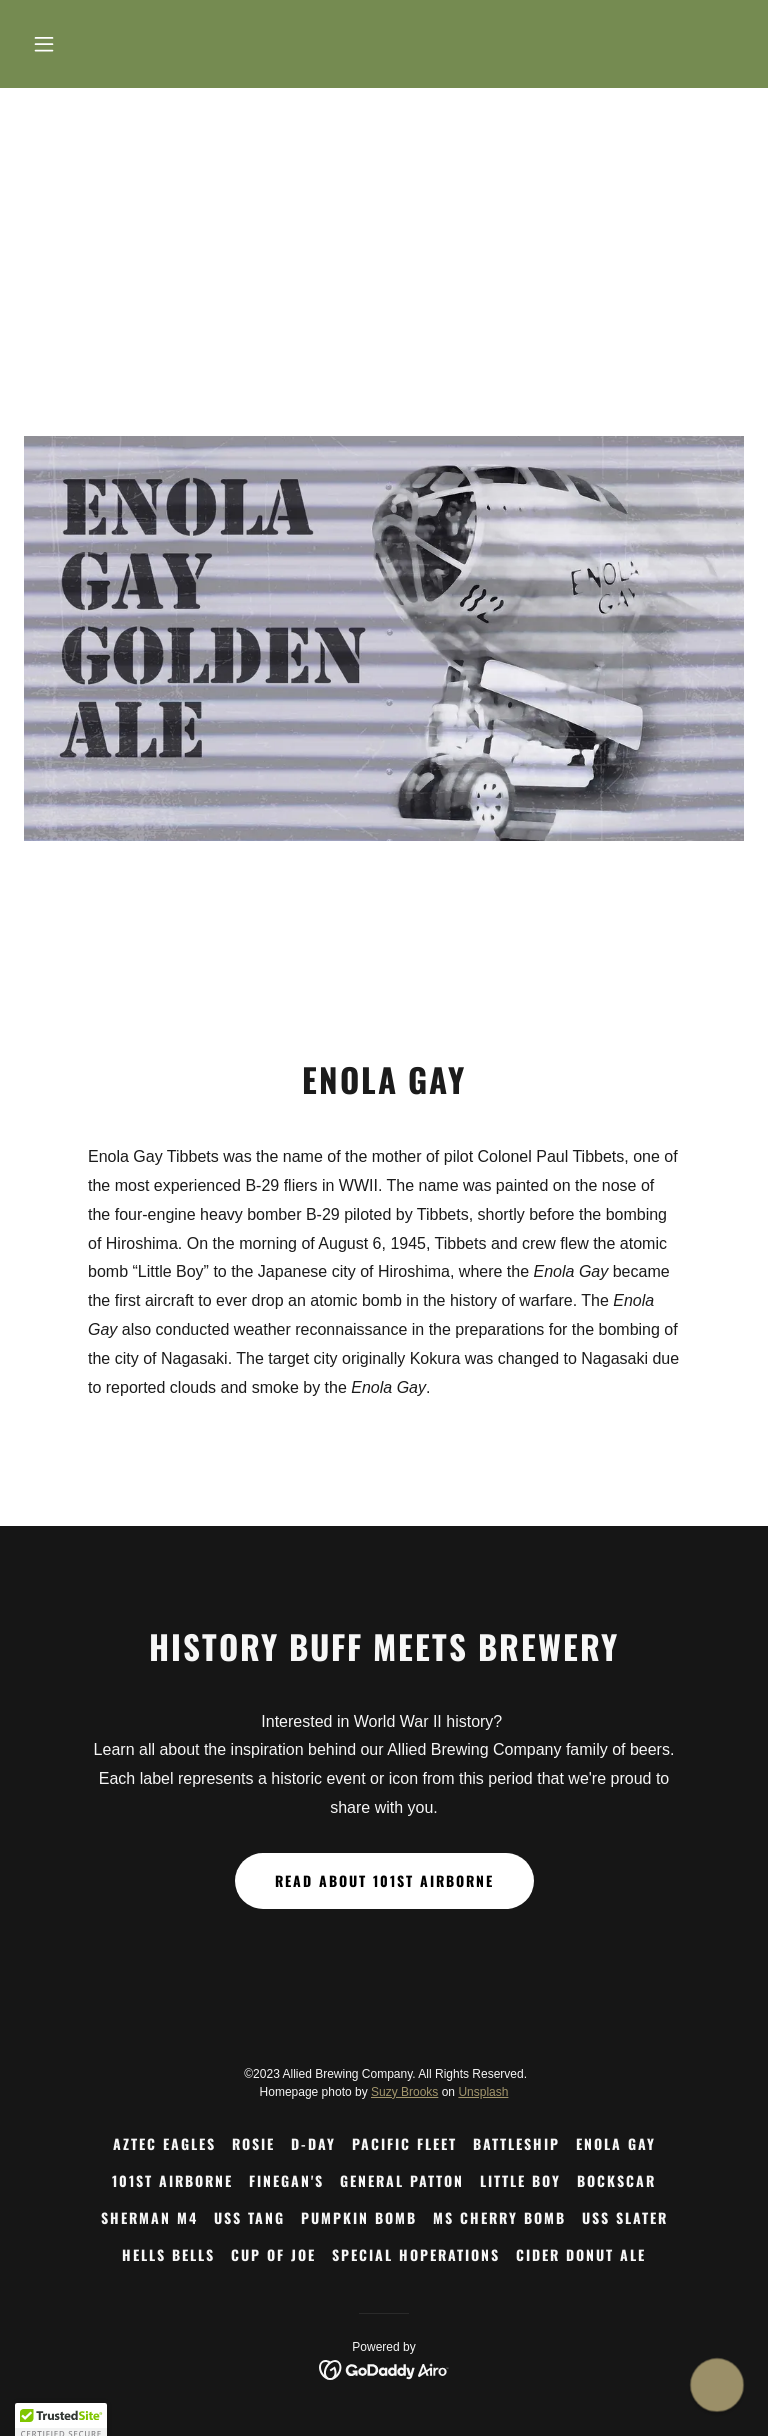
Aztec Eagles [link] (164, 2143)
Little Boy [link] (520, 2180)
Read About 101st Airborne (384, 1880)
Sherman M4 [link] (149, 2217)
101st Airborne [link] (172, 2180)
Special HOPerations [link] (416, 2254)
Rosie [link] (253, 2143)
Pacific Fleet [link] (404, 2143)
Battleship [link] (516, 2143)
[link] (384, 2368)
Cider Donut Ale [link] (581, 2254)
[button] (78, 44)
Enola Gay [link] (616, 2143)
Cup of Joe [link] (273, 2254)
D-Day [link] (313, 2143)
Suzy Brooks (404, 2092)
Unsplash (483, 2092)
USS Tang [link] (249, 2217)
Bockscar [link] (616, 2180)
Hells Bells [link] (168, 2254)
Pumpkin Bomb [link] (359, 2217)
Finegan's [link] (286, 2180)
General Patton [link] (402, 2180)
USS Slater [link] (625, 2217)
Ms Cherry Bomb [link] (499, 2217)
